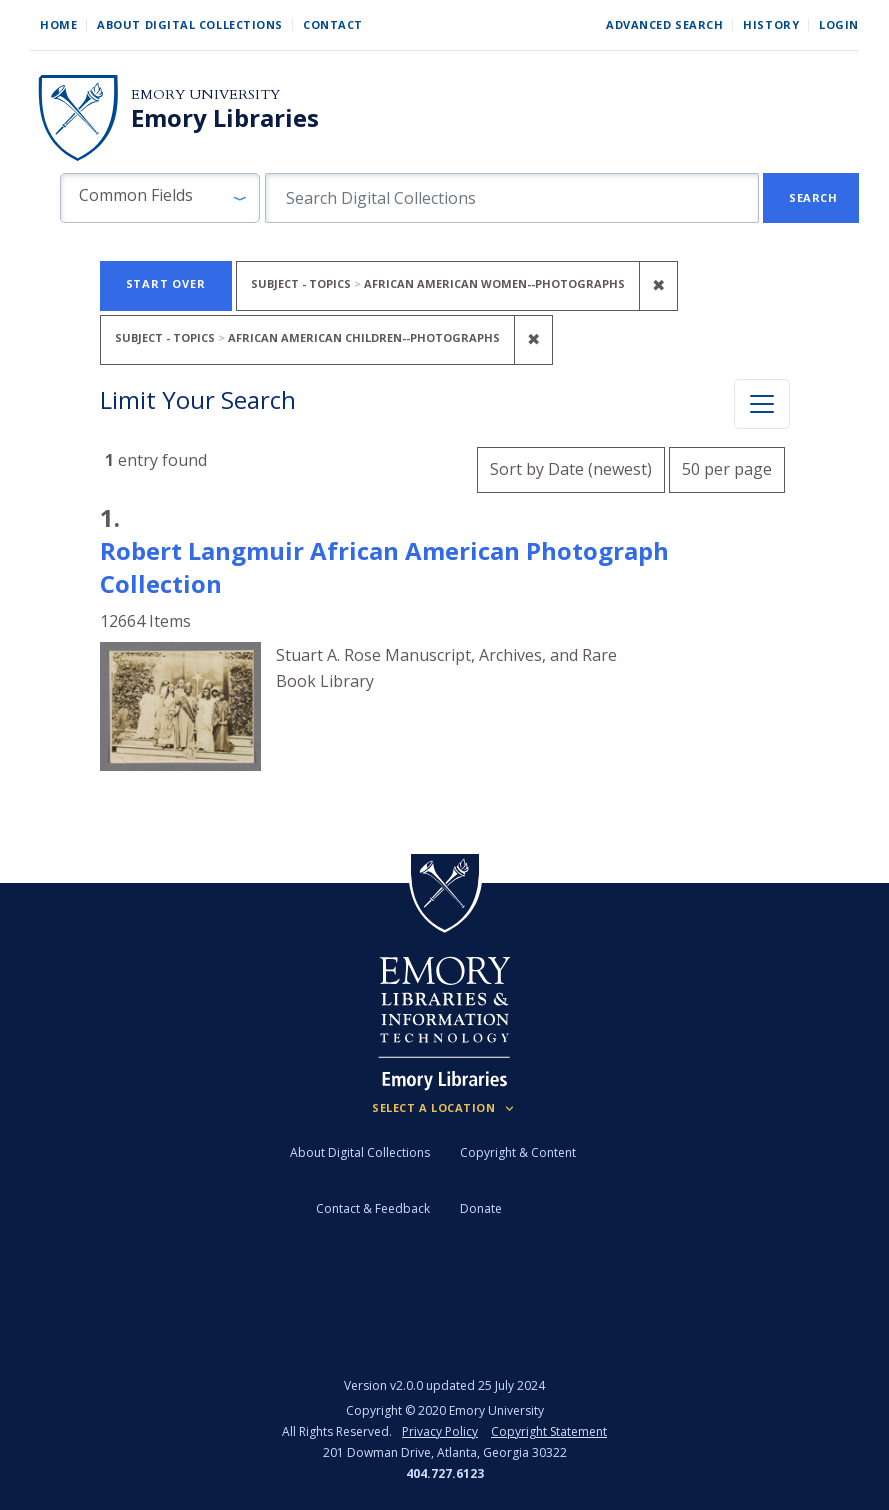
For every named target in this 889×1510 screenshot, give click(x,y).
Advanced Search (664, 24)
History (771, 24)
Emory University (205, 94)
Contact (333, 24)
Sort (571, 469)
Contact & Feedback (373, 1208)
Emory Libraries (225, 118)
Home (58, 24)
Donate (481, 1208)
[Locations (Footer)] (444, 1108)
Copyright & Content (518, 1152)
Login (839, 24)
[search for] (512, 198)
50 (727, 466)
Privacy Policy (440, 1431)
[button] (160, 198)
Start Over (166, 283)
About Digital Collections (190, 24)
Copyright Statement (549, 1431)
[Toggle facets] (762, 404)
